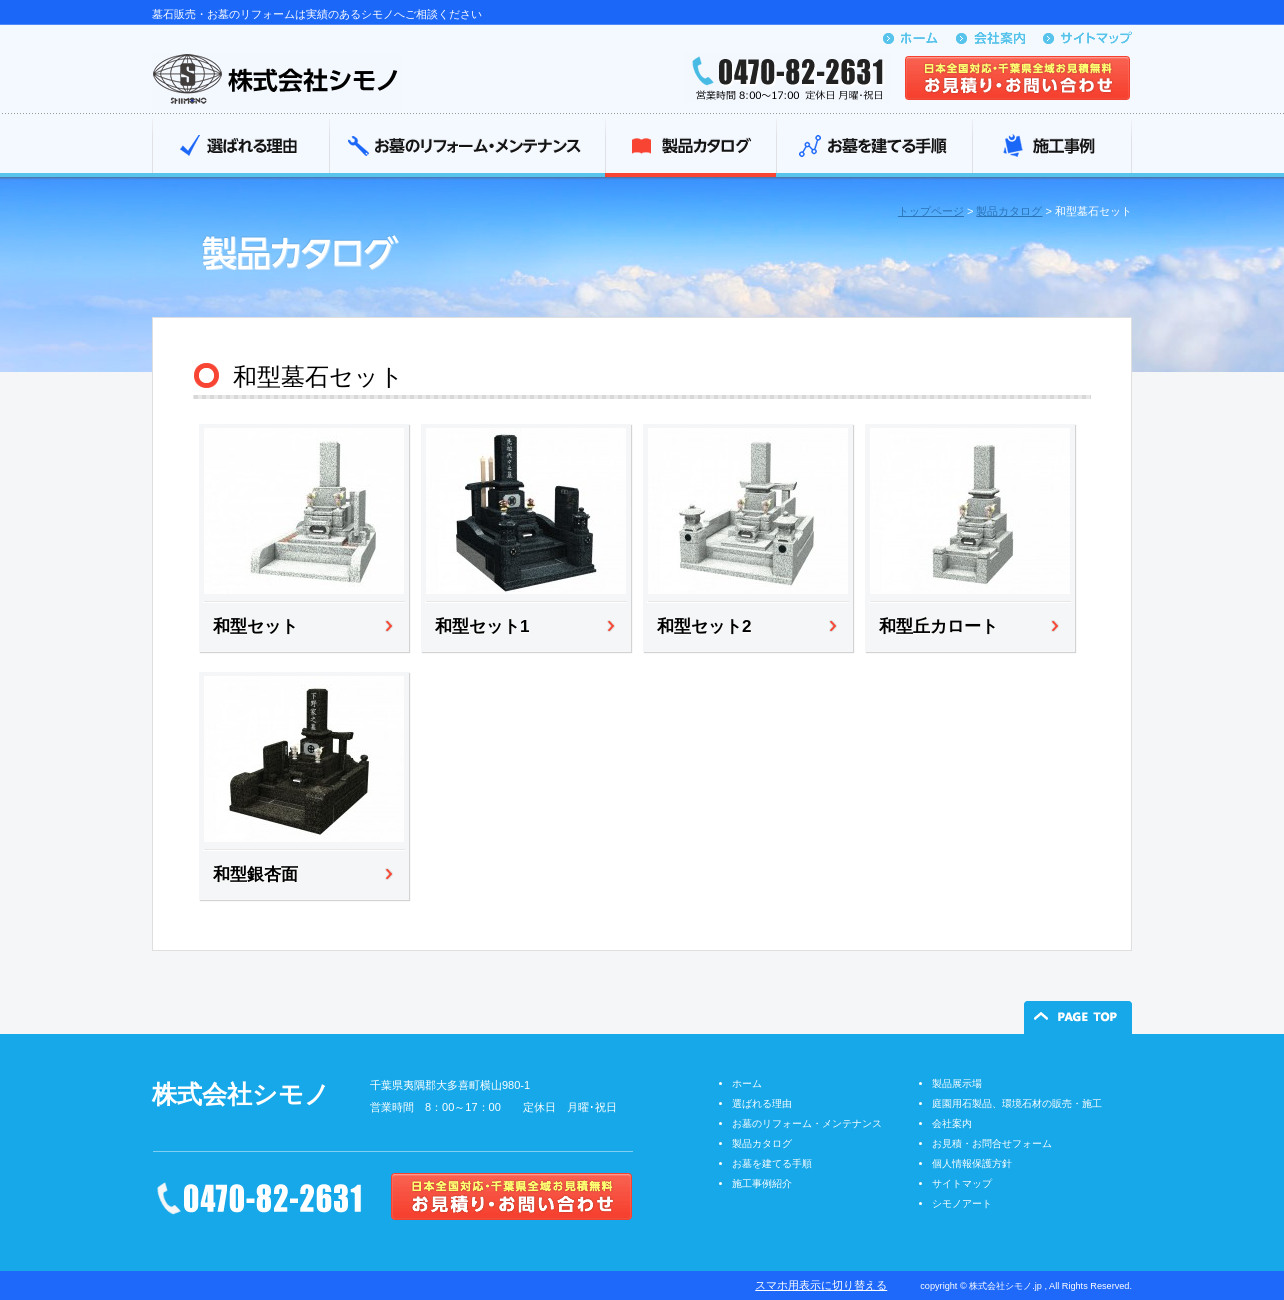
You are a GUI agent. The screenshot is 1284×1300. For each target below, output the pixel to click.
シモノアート (962, 1203)
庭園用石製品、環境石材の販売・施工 (1017, 1103)
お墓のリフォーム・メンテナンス (467, 148)
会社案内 (952, 1123)
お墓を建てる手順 (874, 148)
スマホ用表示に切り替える (821, 1285)
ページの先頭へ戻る (1078, 1017)
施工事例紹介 (762, 1183)
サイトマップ (962, 1183)
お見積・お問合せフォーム (992, 1143)
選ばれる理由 (240, 148)
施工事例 (1052, 148)
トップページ (931, 211)
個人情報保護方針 (972, 1163)
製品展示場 (957, 1083)
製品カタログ (690, 148)
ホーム (747, 1083)
